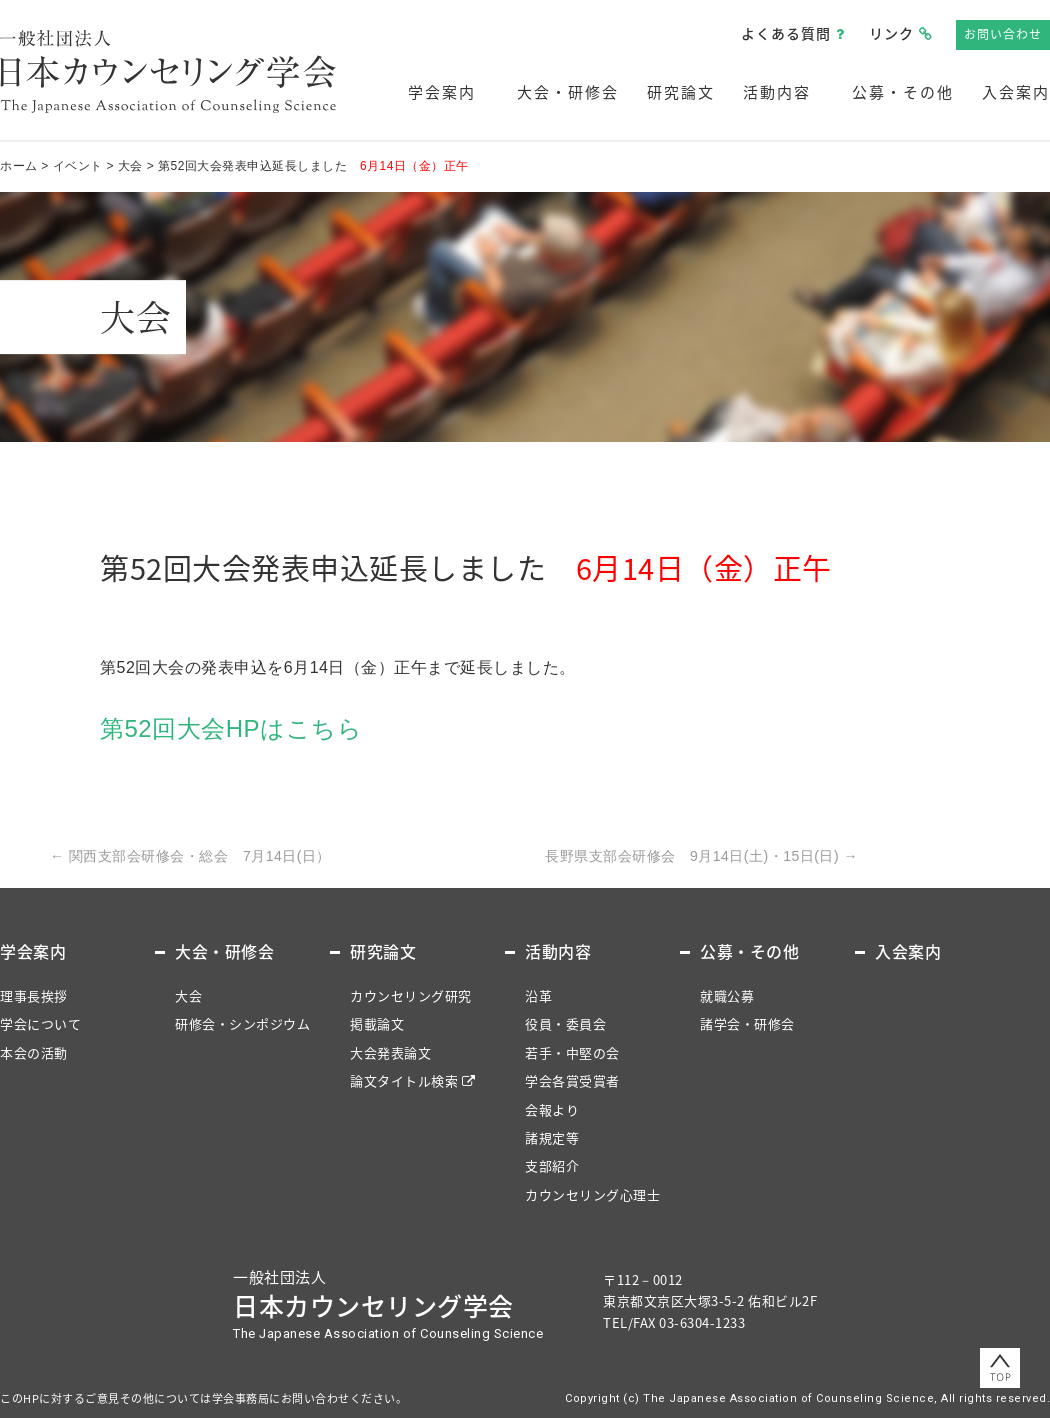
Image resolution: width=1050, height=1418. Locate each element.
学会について (40, 1023)
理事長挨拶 (34, 995)
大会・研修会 (568, 92)
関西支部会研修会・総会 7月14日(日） (190, 856)
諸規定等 (552, 1137)
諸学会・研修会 (747, 1023)
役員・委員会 (565, 1023)
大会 (188, 995)
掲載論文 (377, 1023)
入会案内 (1016, 92)
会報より (552, 1109)
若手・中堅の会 (572, 1052)
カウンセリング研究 (411, 995)
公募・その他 (903, 92)
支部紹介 (552, 1165)
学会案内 (442, 92)
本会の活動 (34, 1052)
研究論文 (681, 92)
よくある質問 (786, 33)
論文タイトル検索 (404, 1080)
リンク (891, 33)
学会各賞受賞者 (572, 1080)
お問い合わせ (1003, 34)
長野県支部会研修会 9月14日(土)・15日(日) (701, 856)
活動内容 (777, 92)
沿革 (538, 995)
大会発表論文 (390, 1052)
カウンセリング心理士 (592, 1194)
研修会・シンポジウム (242, 1023)
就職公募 (727, 995)
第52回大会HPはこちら (231, 728)
